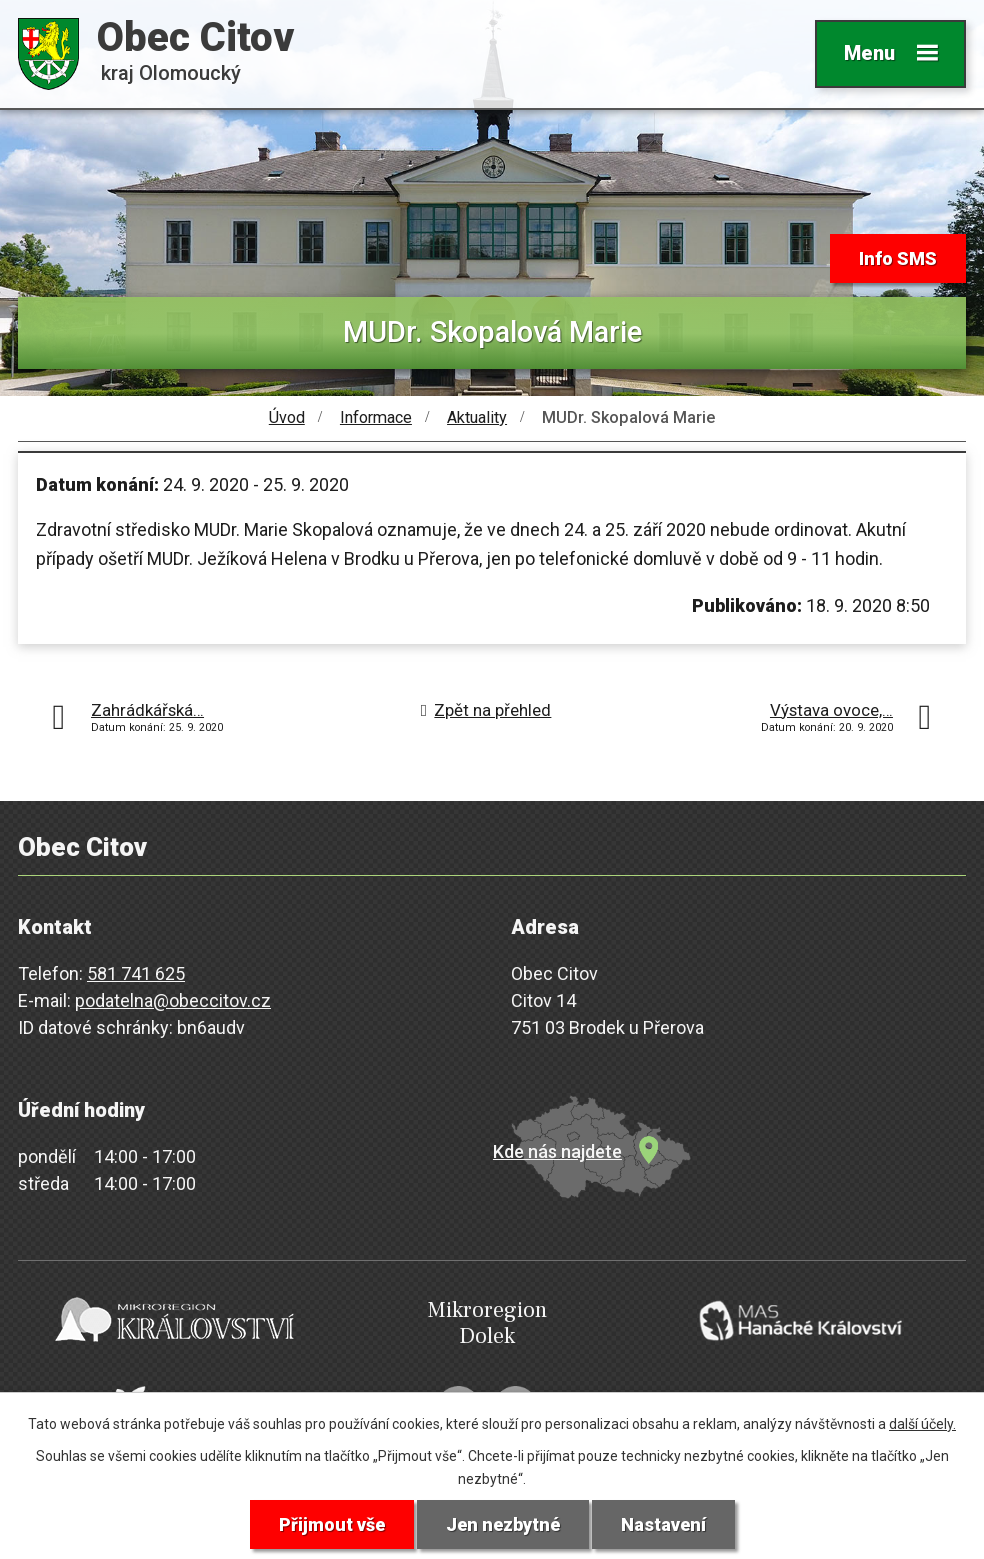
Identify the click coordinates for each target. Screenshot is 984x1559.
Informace (376, 417)
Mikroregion (487, 1323)
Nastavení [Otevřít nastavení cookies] (663, 1524)
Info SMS (898, 258)
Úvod (287, 417)
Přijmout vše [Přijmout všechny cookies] (332, 1524)
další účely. (922, 1424)
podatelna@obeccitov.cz (173, 1000)
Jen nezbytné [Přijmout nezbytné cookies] (503, 1524)
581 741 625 (136, 973)
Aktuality (477, 417)
